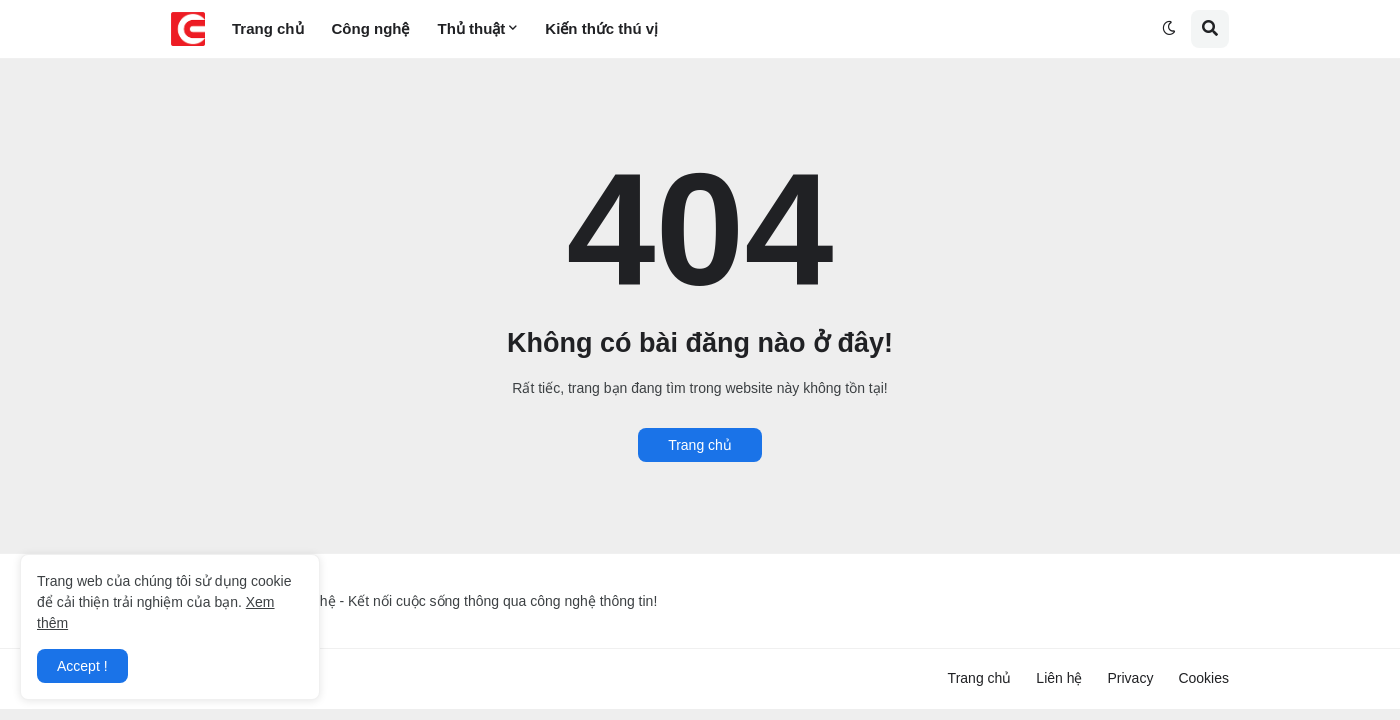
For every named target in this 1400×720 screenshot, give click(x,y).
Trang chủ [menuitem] (268, 28)
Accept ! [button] (82, 666)
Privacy (1131, 678)
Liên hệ (1059, 678)
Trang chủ (700, 445)
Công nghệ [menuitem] (371, 28)
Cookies (1203, 678)
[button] (1169, 29)
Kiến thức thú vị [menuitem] (601, 28)
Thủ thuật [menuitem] (472, 28)
